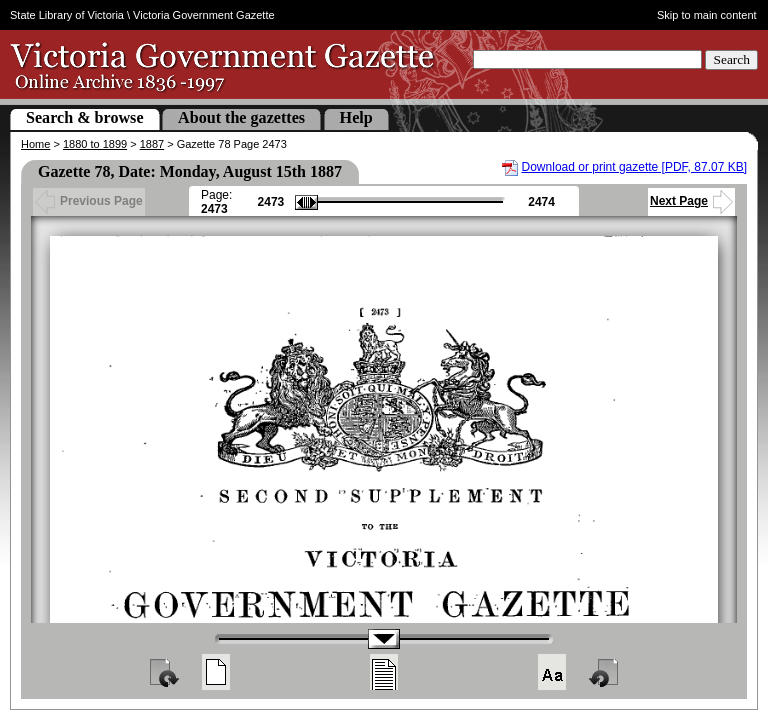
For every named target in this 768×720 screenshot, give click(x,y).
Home (35, 144)
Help (356, 117)
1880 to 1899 (95, 144)
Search (731, 59)
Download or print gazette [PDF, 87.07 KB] (634, 167)
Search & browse (85, 117)
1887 (152, 144)
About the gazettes (241, 117)
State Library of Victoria (67, 15)
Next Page (691, 201)
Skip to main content (707, 15)
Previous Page (89, 201)
